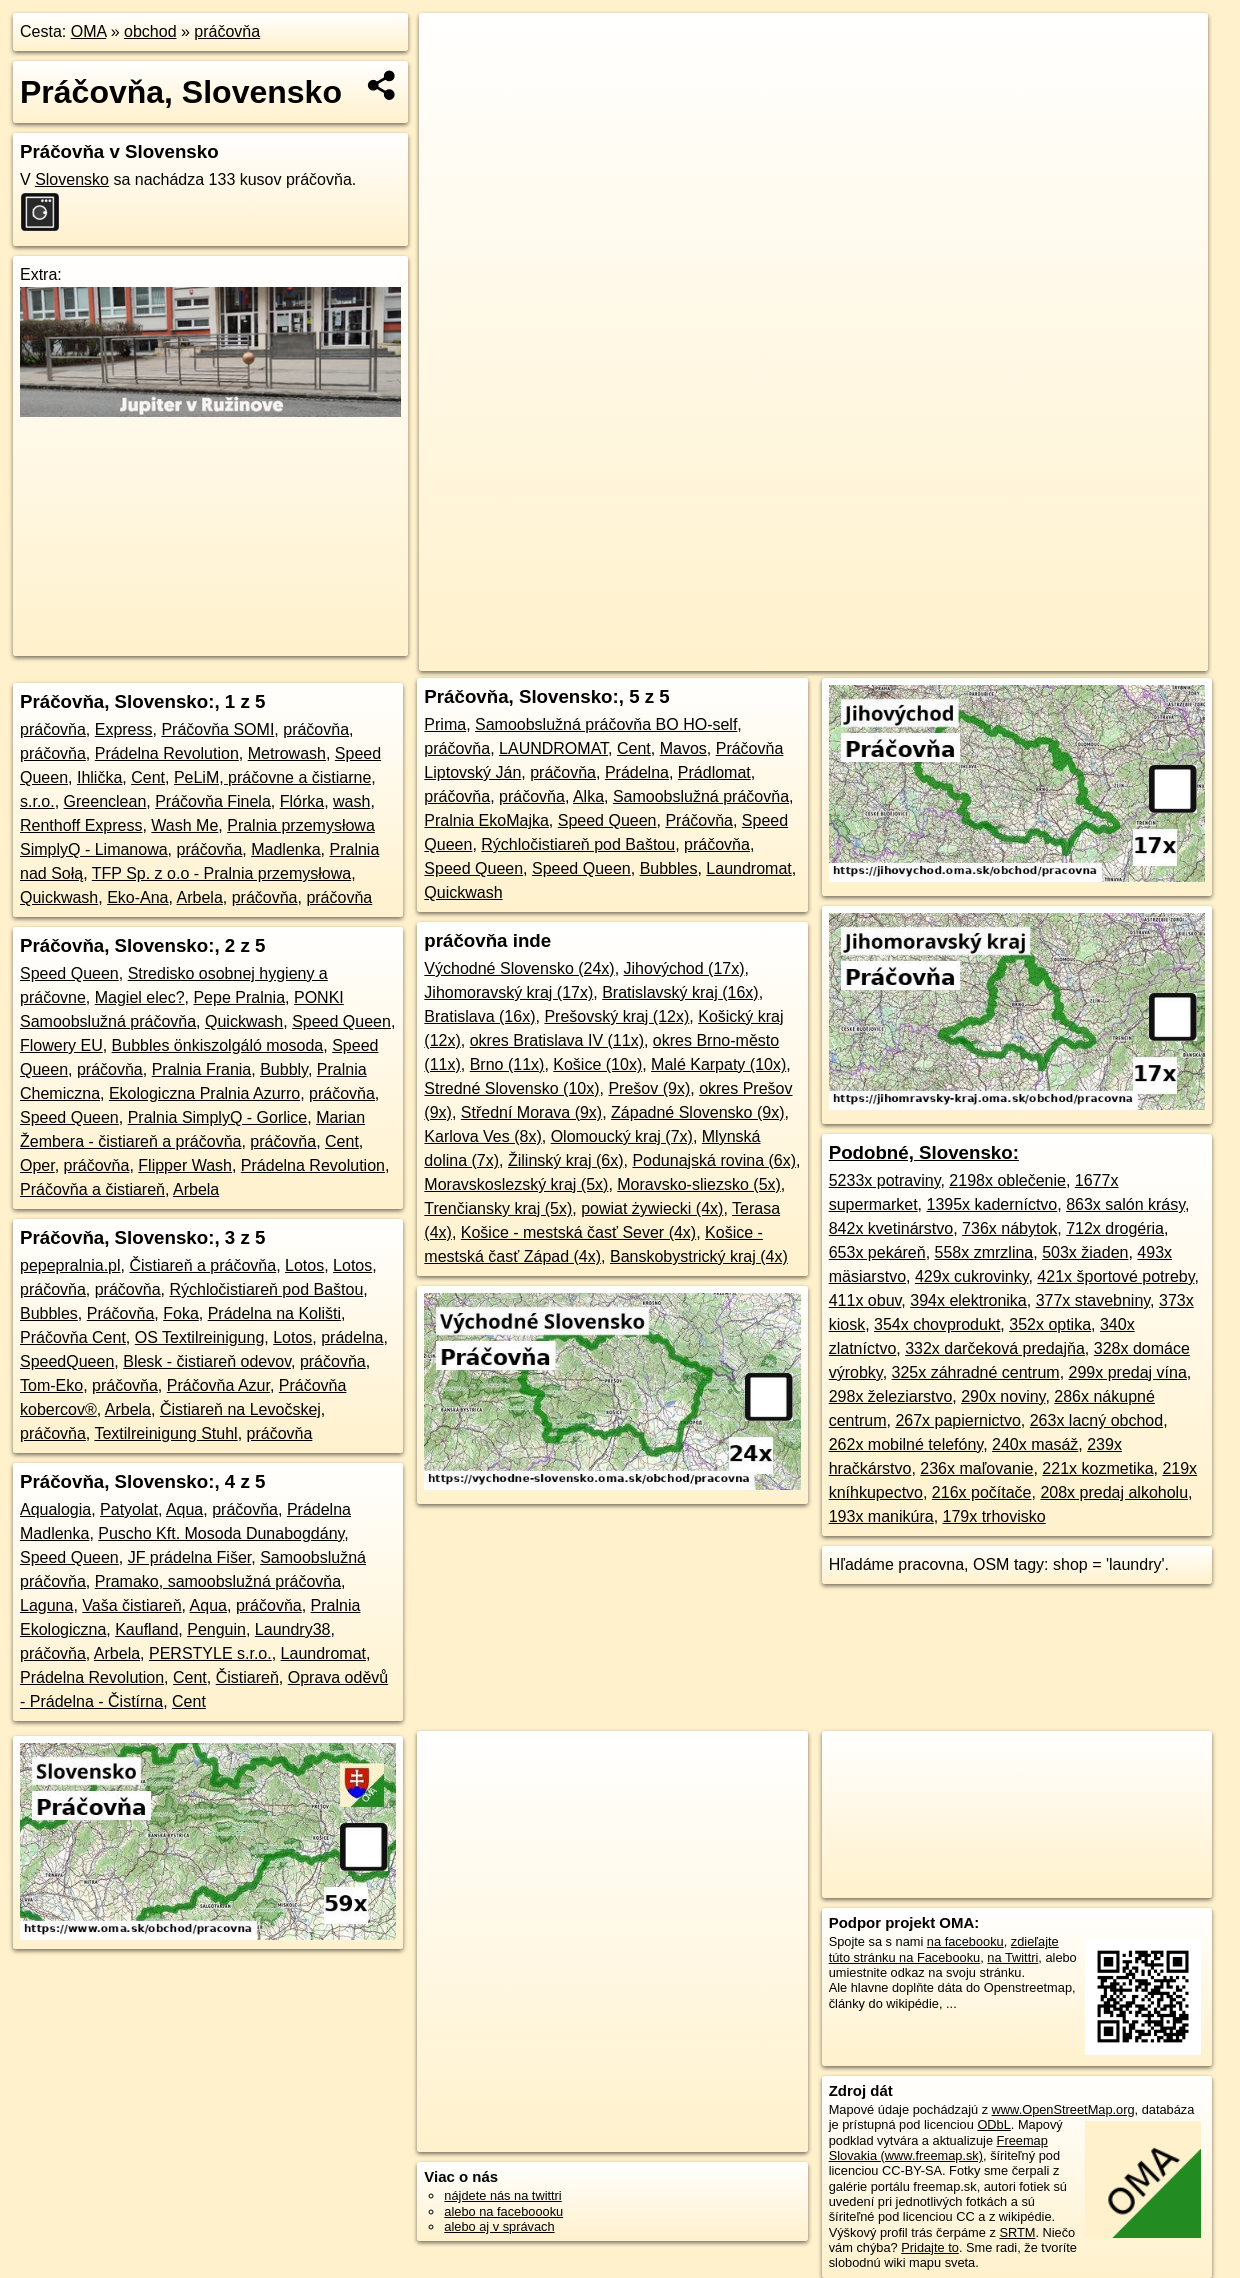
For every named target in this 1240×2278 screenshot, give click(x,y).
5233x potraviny (885, 1180)
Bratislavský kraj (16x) (680, 992)
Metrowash (287, 753)
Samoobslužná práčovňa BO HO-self (606, 724)
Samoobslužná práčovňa (701, 796)
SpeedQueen (67, 1361)
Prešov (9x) (649, 1088)
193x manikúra (881, 1516)
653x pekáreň (877, 1252)
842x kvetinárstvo (891, 1228)
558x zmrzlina (984, 1252)
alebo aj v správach (499, 2226)
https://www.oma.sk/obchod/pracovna (1105, 656)
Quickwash (59, 897)
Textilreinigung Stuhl (165, 1433)
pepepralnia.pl (70, 1265)
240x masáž (1035, 1444)
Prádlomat (714, 772)
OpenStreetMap (838, 656)
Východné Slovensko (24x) (519, 968)
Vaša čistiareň (131, 1605)
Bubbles (49, 1313)
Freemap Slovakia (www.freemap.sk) (938, 2148)
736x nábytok (1009, 1228)
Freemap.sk (941, 656)
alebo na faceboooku (503, 2211)
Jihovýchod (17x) (684, 968)
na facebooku (965, 1941)
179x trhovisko (994, 1516)
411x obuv (865, 1300)
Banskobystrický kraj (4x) (699, 1256)
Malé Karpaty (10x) (718, 1064)
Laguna (46, 1605)
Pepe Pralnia (239, 997)
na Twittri (1012, 1957)
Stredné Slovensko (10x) (511, 1088)
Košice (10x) (597, 1064)
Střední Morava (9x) (531, 1112)
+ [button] (453, 47)
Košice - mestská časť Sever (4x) (578, 1232)
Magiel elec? (140, 997)
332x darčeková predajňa (995, 1348)
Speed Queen (69, 973)
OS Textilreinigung (200, 1337)
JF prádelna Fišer (190, 1557)
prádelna (352, 1337)
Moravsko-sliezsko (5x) (699, 1184)
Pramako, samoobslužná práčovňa (218, 1581)
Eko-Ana (137, 897)
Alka (588, 796)
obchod (150, 31)
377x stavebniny (1093, 1300)
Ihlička (99, 777)
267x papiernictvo (957, 1420)
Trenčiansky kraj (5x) (498, 1208)
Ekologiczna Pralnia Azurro (204, 1093)
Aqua (184, 1509)
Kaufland (146, 1629)
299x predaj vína (1128, 1372)
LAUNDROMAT (553, 748)
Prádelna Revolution (167, 753)
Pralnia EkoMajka (486, 820)
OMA (89, 31)
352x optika (1050, 1324)
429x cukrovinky (972, 1276)
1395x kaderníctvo (992, 1204)
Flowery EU (61, 1045)
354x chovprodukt (937, 1324)
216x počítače (982, 1492)
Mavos (683, 748)
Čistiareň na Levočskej (240, 1409)
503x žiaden (1085, 1252)
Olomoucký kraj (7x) (622, 1136)
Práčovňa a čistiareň (92, 1189)
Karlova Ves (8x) (482, 1136)
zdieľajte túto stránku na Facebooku (944, 1949)
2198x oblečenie (1007, 1180)
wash (351, 801)
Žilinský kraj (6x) (566, 1160)
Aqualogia (55, 1509)
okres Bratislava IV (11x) (557, 1040)
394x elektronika (968, 1300)
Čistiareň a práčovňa (202, 1265)
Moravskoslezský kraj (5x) (516, 1184)
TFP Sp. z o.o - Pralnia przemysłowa (221, 873)
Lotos (304, 1265)
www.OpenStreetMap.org (1063, 2109)
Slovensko (72, 179)
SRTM (1017, 2232)
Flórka (302, 801)
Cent (148, 777)
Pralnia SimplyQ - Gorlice (218, 1117)
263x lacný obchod (1096, 1420)
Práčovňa (121, 1313)
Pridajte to (930, 2247)
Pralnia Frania (202, 1069)
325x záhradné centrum (976, 1372)
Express (124, 729)
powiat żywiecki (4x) (652, 1208)
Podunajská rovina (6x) (714, 1160)
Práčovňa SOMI (217, 729)
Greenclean (105, 801)
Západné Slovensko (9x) (697, 1112)
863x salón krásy (1125, 1204)
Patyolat (129, 1509)
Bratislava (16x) (479, 1016)
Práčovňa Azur (218, 1385)
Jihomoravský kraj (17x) (508, 992)
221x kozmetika (1097, 1468)
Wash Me (184, 825)
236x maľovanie (976, 1468)
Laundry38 (293, 1629)
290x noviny (1003, 1396)
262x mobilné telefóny (906, 1444)
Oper (37, 1165)
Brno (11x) (507, 1064)
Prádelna (637, 772)
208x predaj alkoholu (1114, 1492)
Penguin (216, 1629)
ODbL (993, 2124)
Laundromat (323, 1653)
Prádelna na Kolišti (274, 1313)
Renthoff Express (81, 825)
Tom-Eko (51, 1385)
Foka (181, 1313)
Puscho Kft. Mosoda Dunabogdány (221, 1533)
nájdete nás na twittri (502, 2195)
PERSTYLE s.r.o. (210, 1653)
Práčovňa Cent (73, 1337)
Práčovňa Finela (213, 801)
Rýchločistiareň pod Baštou (266, 1289)
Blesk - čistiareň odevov (207, 1361)
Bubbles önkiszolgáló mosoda (218, 1045)
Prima (445, 724)
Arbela (200, 897)
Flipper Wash (185, 1165)
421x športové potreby (1115, 1276)
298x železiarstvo (891, 1396)
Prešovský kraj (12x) (616, 1016)
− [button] (453, 78)
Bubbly (284, 1069)
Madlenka (285, 849)
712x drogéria (1115, 1228)
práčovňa (227, 31)
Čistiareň (247, 1677)
